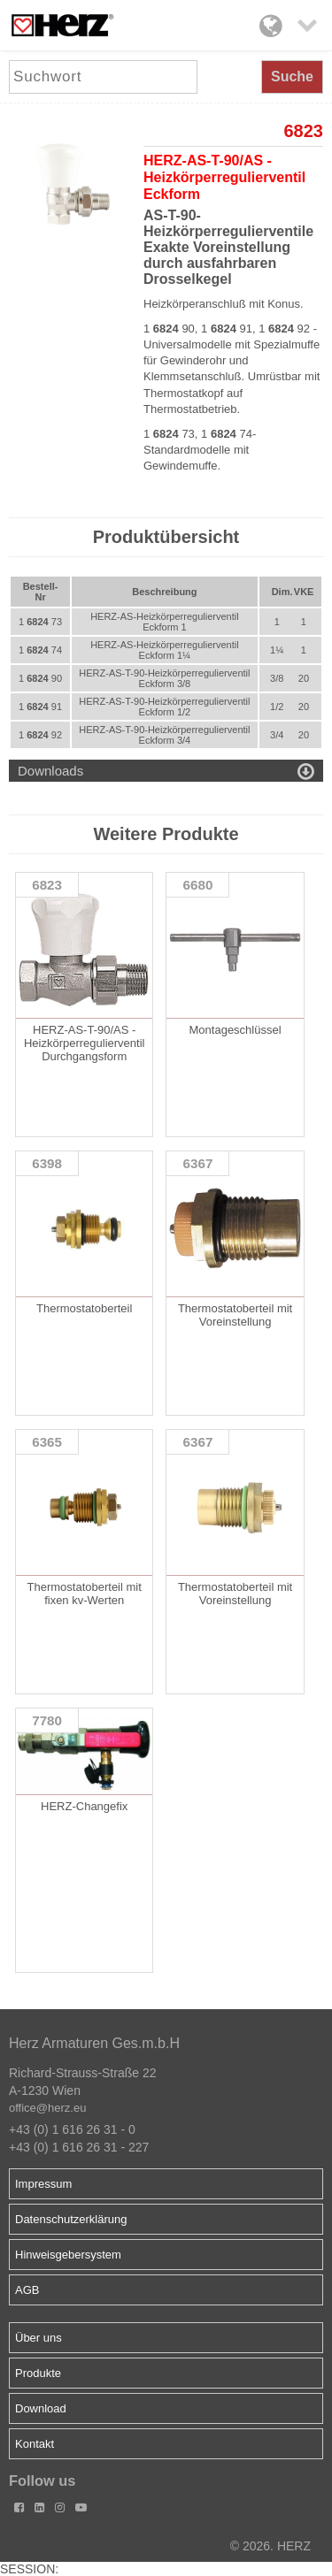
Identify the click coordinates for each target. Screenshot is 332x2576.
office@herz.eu (47, 2107)
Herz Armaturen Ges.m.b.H (94, 2043)
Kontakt (34, 2443)
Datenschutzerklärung (71, 2219)
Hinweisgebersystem (68, 2254)
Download (40, 2408)
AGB (27, 2290)
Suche (292, 76)
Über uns (38, 2337)
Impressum (43, 2183)
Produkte (38, 2373)
